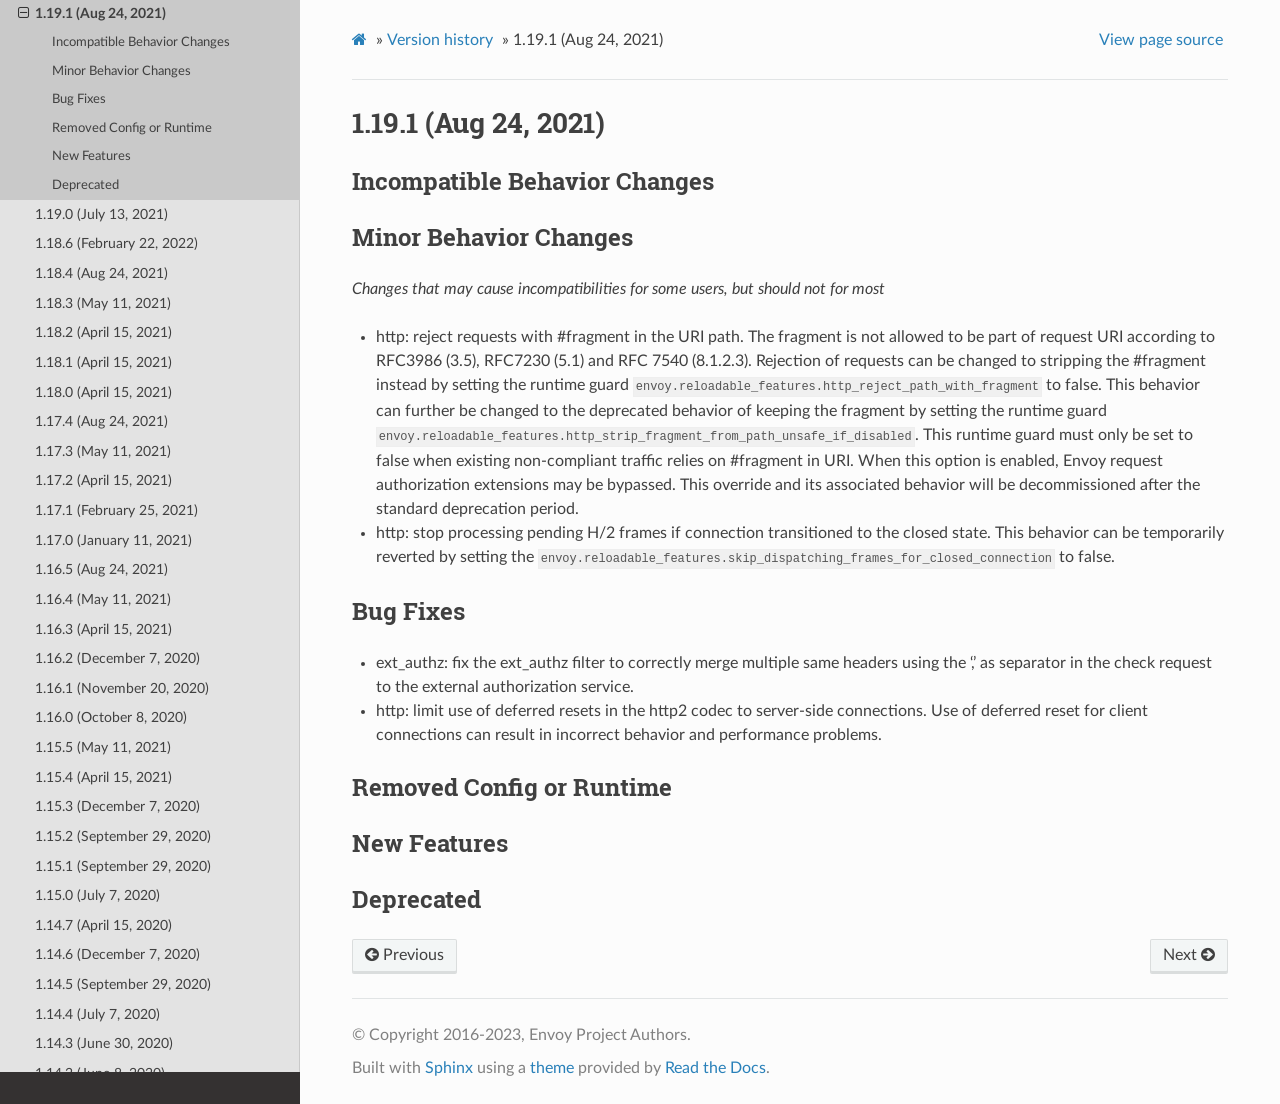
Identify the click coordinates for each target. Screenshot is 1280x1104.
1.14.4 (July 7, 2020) (97, 1014)
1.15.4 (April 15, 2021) (103, 777)
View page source (1161, 40)
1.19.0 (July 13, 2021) (101, 214)
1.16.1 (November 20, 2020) (122, 688)
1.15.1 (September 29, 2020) (123, 866)
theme (552, 1068)
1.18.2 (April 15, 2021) (103, 332)
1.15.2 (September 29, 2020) (123, 836)
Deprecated (85, 185)
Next (1189, 955)
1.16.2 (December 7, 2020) (117, 658)
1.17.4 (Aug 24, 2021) (101, 421)
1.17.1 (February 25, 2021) (116, 510)
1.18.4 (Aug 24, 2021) (101, 273)
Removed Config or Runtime (132, 128)
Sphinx (449, 1068)
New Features (91, 156)
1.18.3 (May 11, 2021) (103, 303)
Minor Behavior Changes (121, 71)
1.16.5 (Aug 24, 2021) (101, 569)
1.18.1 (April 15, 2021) (103, 362)
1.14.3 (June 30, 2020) (104, 1043)
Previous (404, 955)
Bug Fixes (79, 99)
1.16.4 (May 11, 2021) (103, 599)
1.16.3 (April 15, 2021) (103, 629)
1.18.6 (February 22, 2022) (116, 243)
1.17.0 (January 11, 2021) (113, 540)
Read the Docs (715, 1068)
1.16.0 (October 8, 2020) (111, 717)
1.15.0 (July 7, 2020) (97, 895)
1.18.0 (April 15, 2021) (103, 392)
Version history (440, 40)
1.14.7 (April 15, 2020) (103, 925)
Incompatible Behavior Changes (141, 42)
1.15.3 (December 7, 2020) (117, 806)
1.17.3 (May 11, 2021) (103, 451)
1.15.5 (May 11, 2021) (103, 747)
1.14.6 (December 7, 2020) (117, 954)
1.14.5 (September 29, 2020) (123, 984)
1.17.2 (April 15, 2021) (103, 480)
